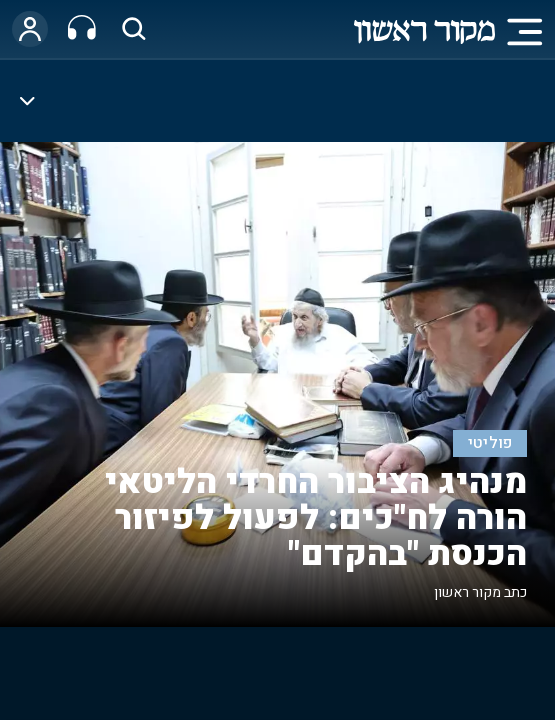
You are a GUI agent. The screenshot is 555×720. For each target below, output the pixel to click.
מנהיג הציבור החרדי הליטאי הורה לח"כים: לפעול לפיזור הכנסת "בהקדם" (316, 518)
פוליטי (490, 443)
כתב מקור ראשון (480, 592)
